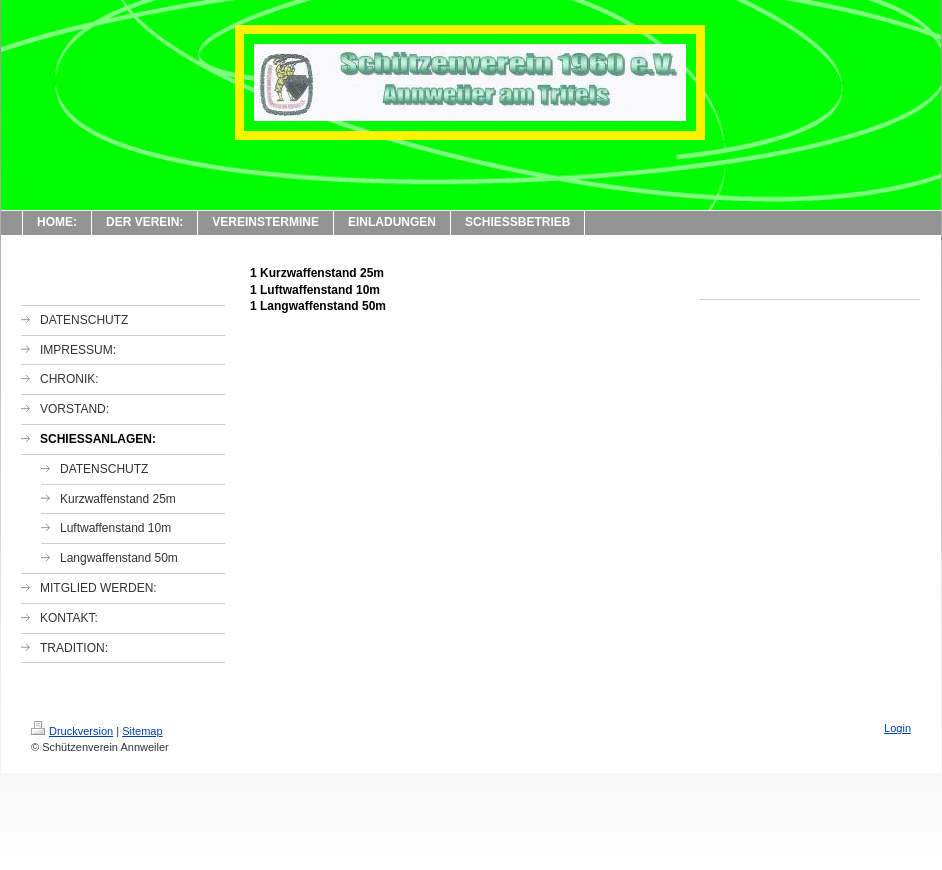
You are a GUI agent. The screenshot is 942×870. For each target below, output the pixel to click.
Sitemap (142, 731)
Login (897, 728)
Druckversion (72, 731)
